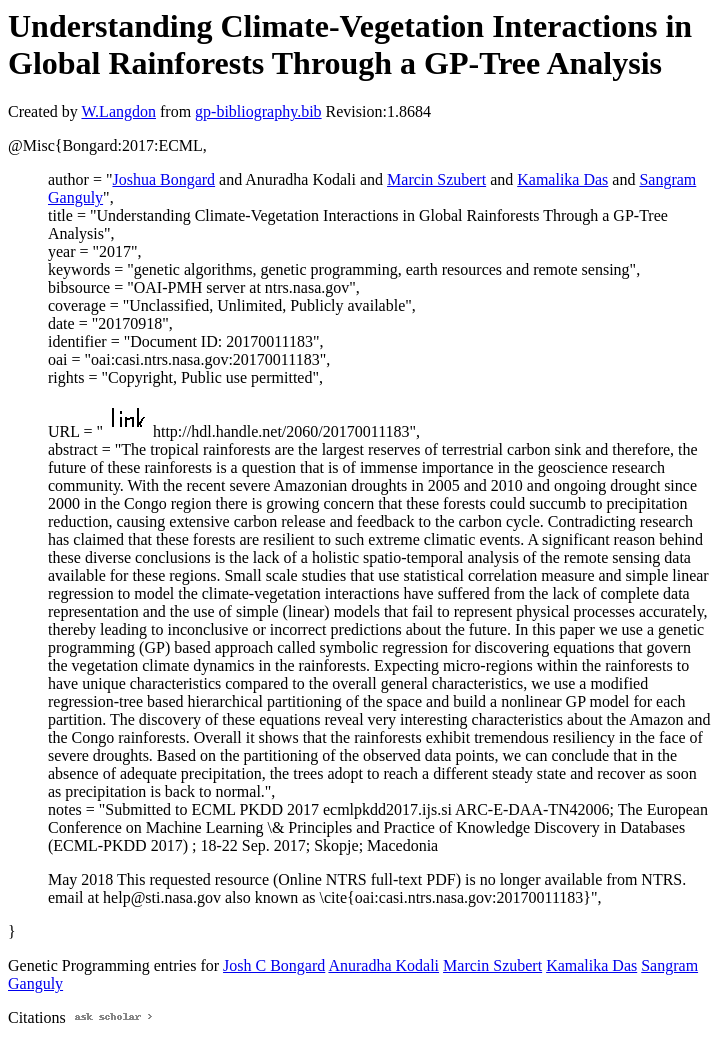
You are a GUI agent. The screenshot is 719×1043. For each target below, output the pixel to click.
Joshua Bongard (163, 179)
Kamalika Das (562, 179)
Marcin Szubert (436, 179)
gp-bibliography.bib (258, 111)
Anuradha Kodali (383, 965)
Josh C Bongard (274, 965)
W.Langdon (118, 111)
